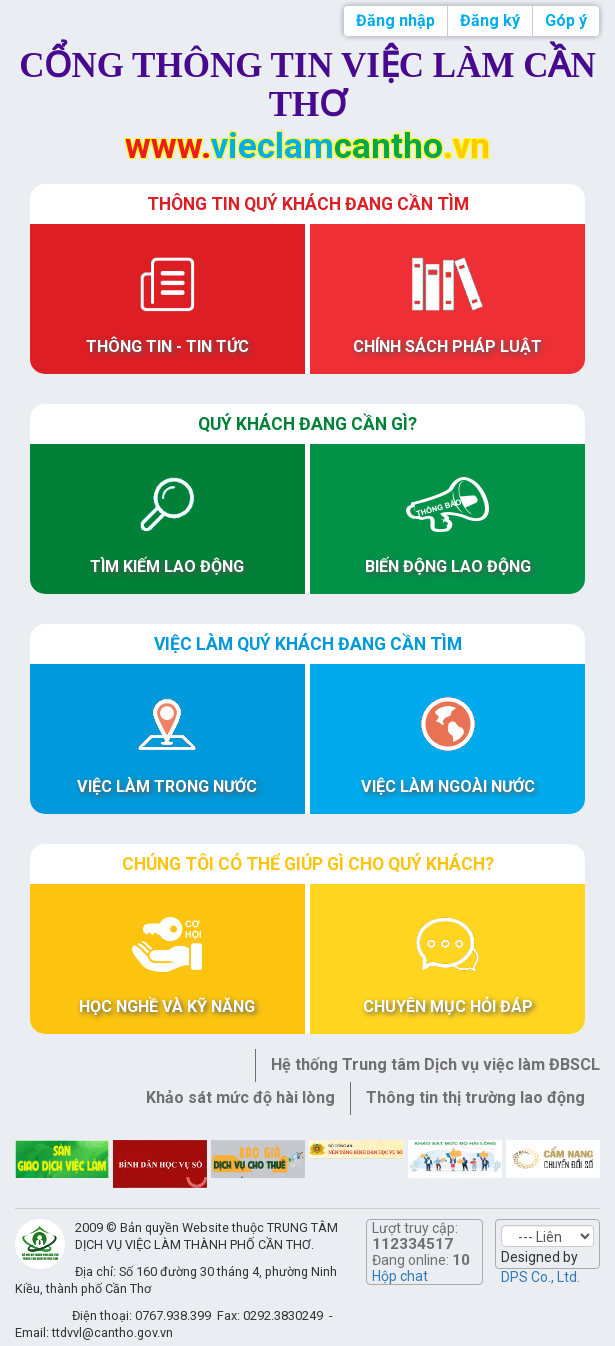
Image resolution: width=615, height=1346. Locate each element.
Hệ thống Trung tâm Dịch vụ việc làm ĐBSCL (435, 1064)
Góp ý (566, 20)
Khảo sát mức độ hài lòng (240, 1097)
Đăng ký (490, 20)
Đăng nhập (395, 20)
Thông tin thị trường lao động (475, 1097)
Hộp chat (400, 1276)
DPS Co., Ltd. (540, 1277)
